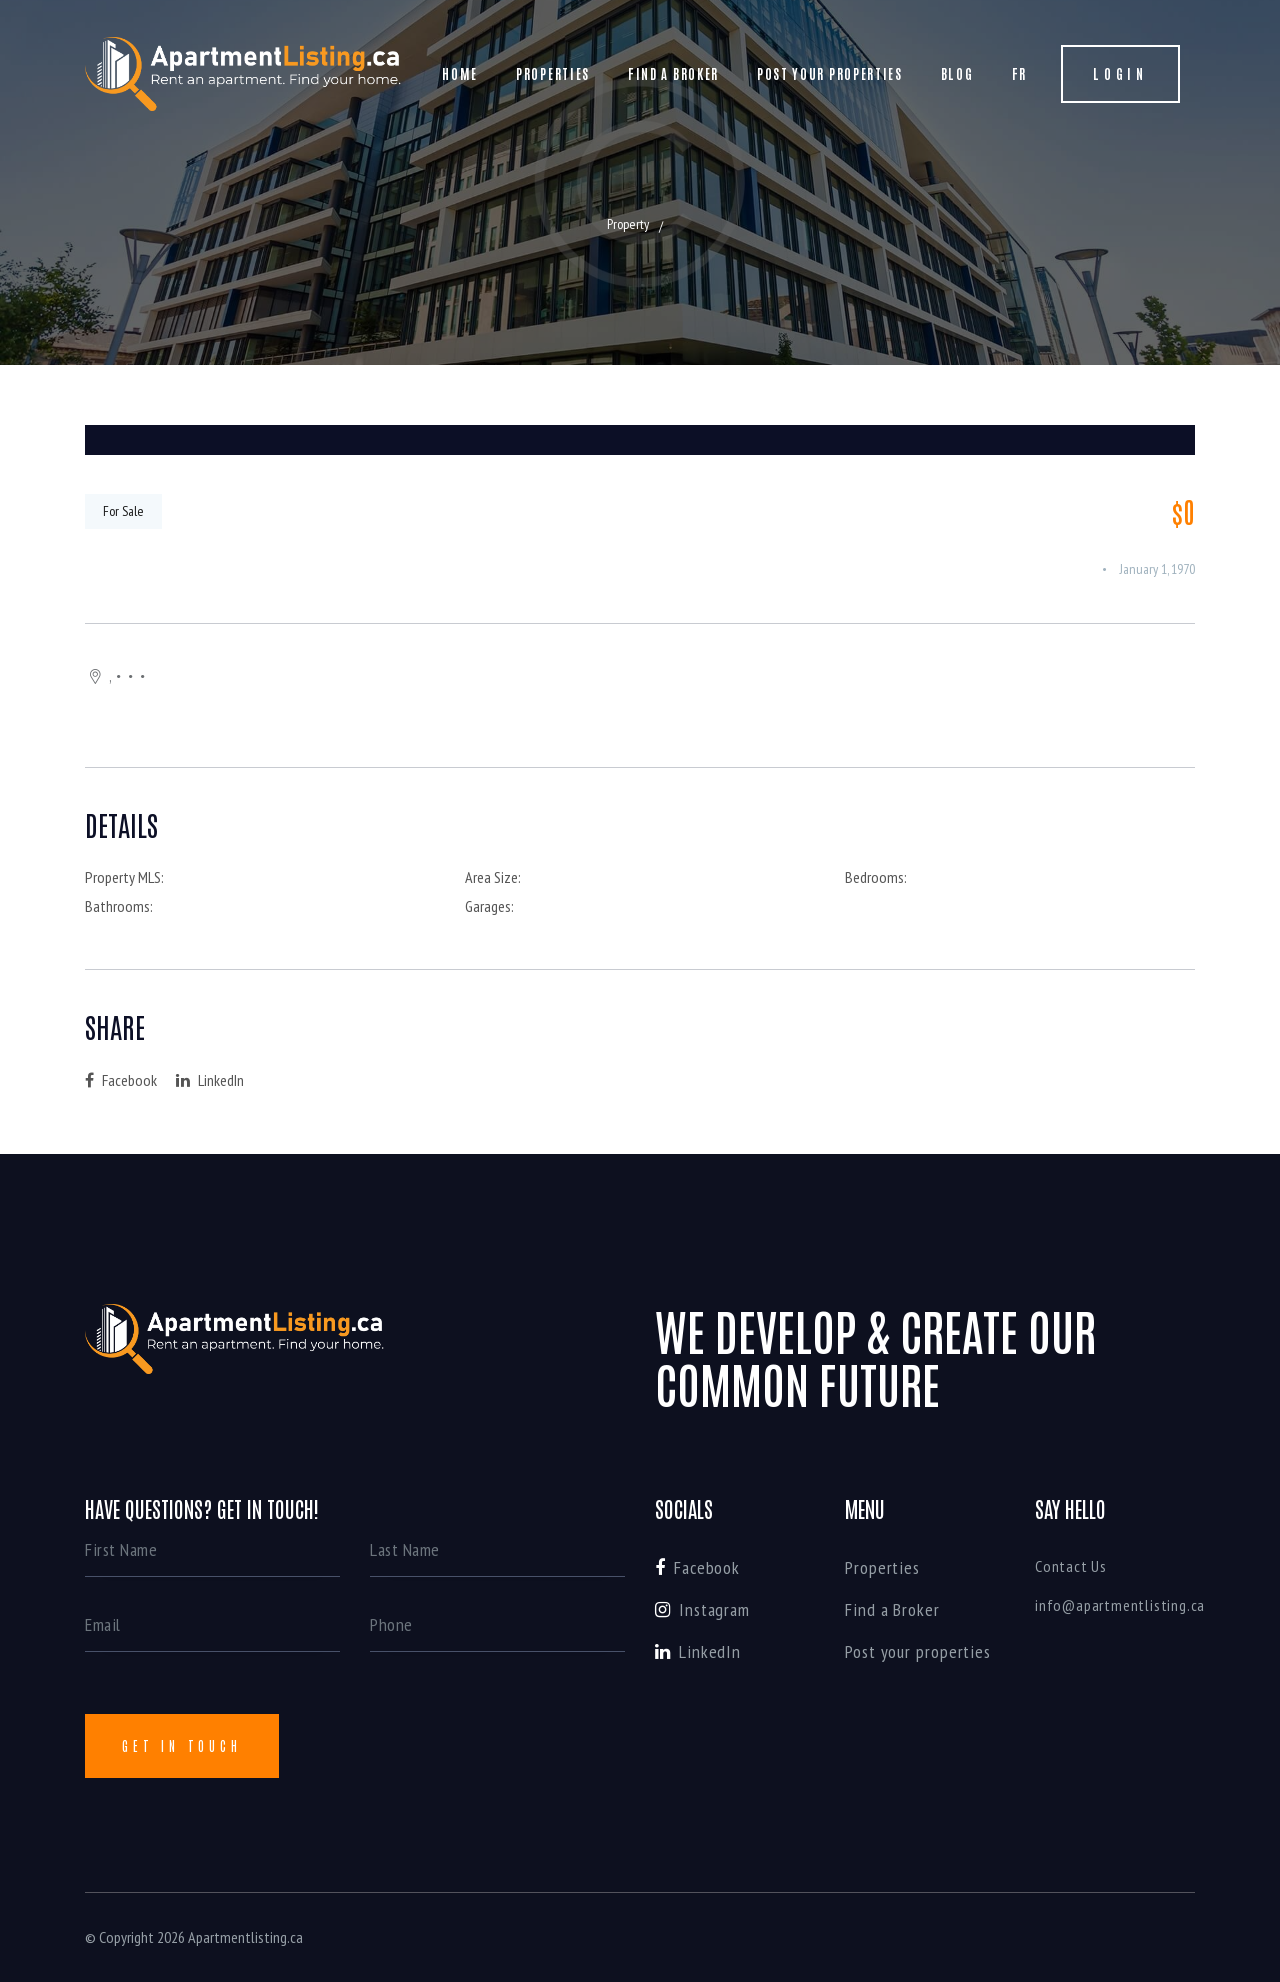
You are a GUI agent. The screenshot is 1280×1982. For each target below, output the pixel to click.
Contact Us (1071, 1566)
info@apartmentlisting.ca (1120, 1605)
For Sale (123, 511)
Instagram (702, 1609)
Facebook (121, 1080)
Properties (553, 73)
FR (1019, 73)
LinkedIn (210, 1080)
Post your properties (830, 73)
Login (1120, 73)
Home (460, 73)
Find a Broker (673, 73)
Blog (957, 73)
